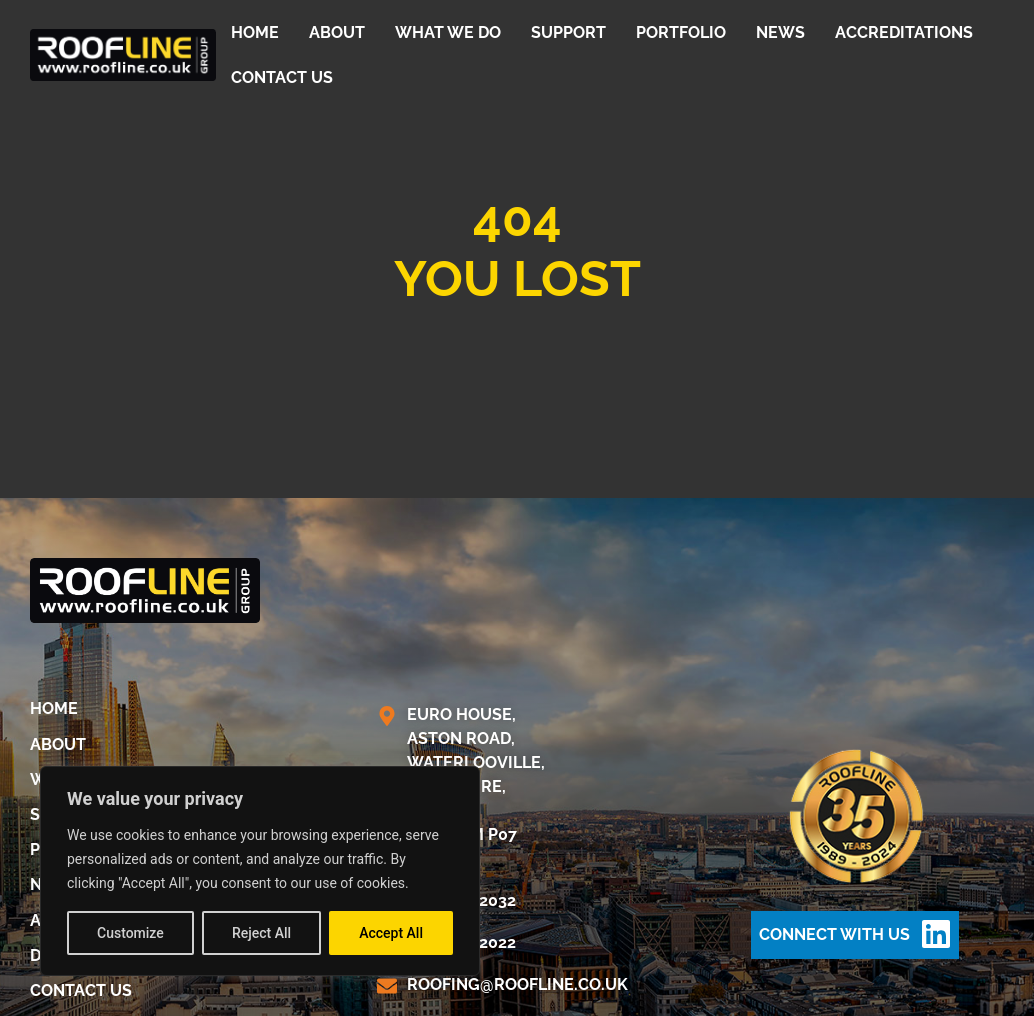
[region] (260, 871)
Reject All (261, 933)
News (780, 32)
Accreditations (904, 32)
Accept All (391, 933)
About (337, 32)
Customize (130, 933)
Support (568, 32)
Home (255, 32)
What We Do (448, 32)
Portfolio (681, 32)
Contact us (282, 77)
